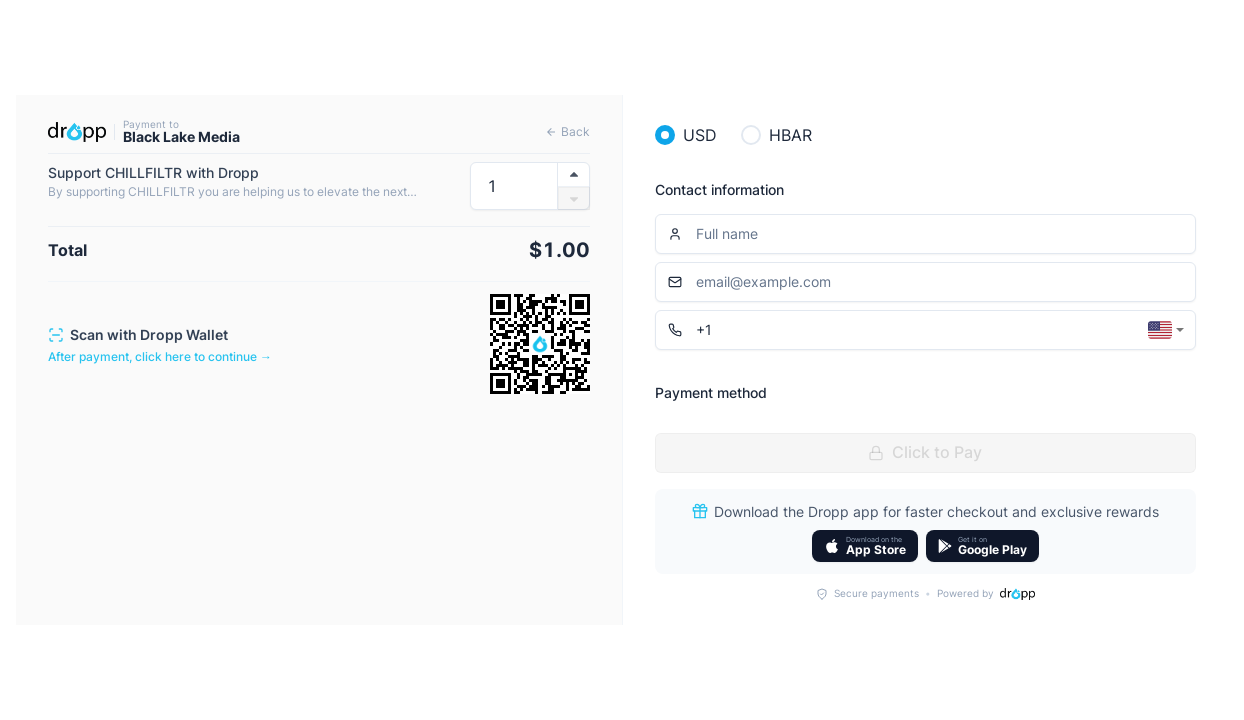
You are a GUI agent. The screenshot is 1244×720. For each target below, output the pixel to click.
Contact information (719, 189)
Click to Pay (925, 452)
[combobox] (1166, 330)
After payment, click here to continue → (160, 356)
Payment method (711, 392)
